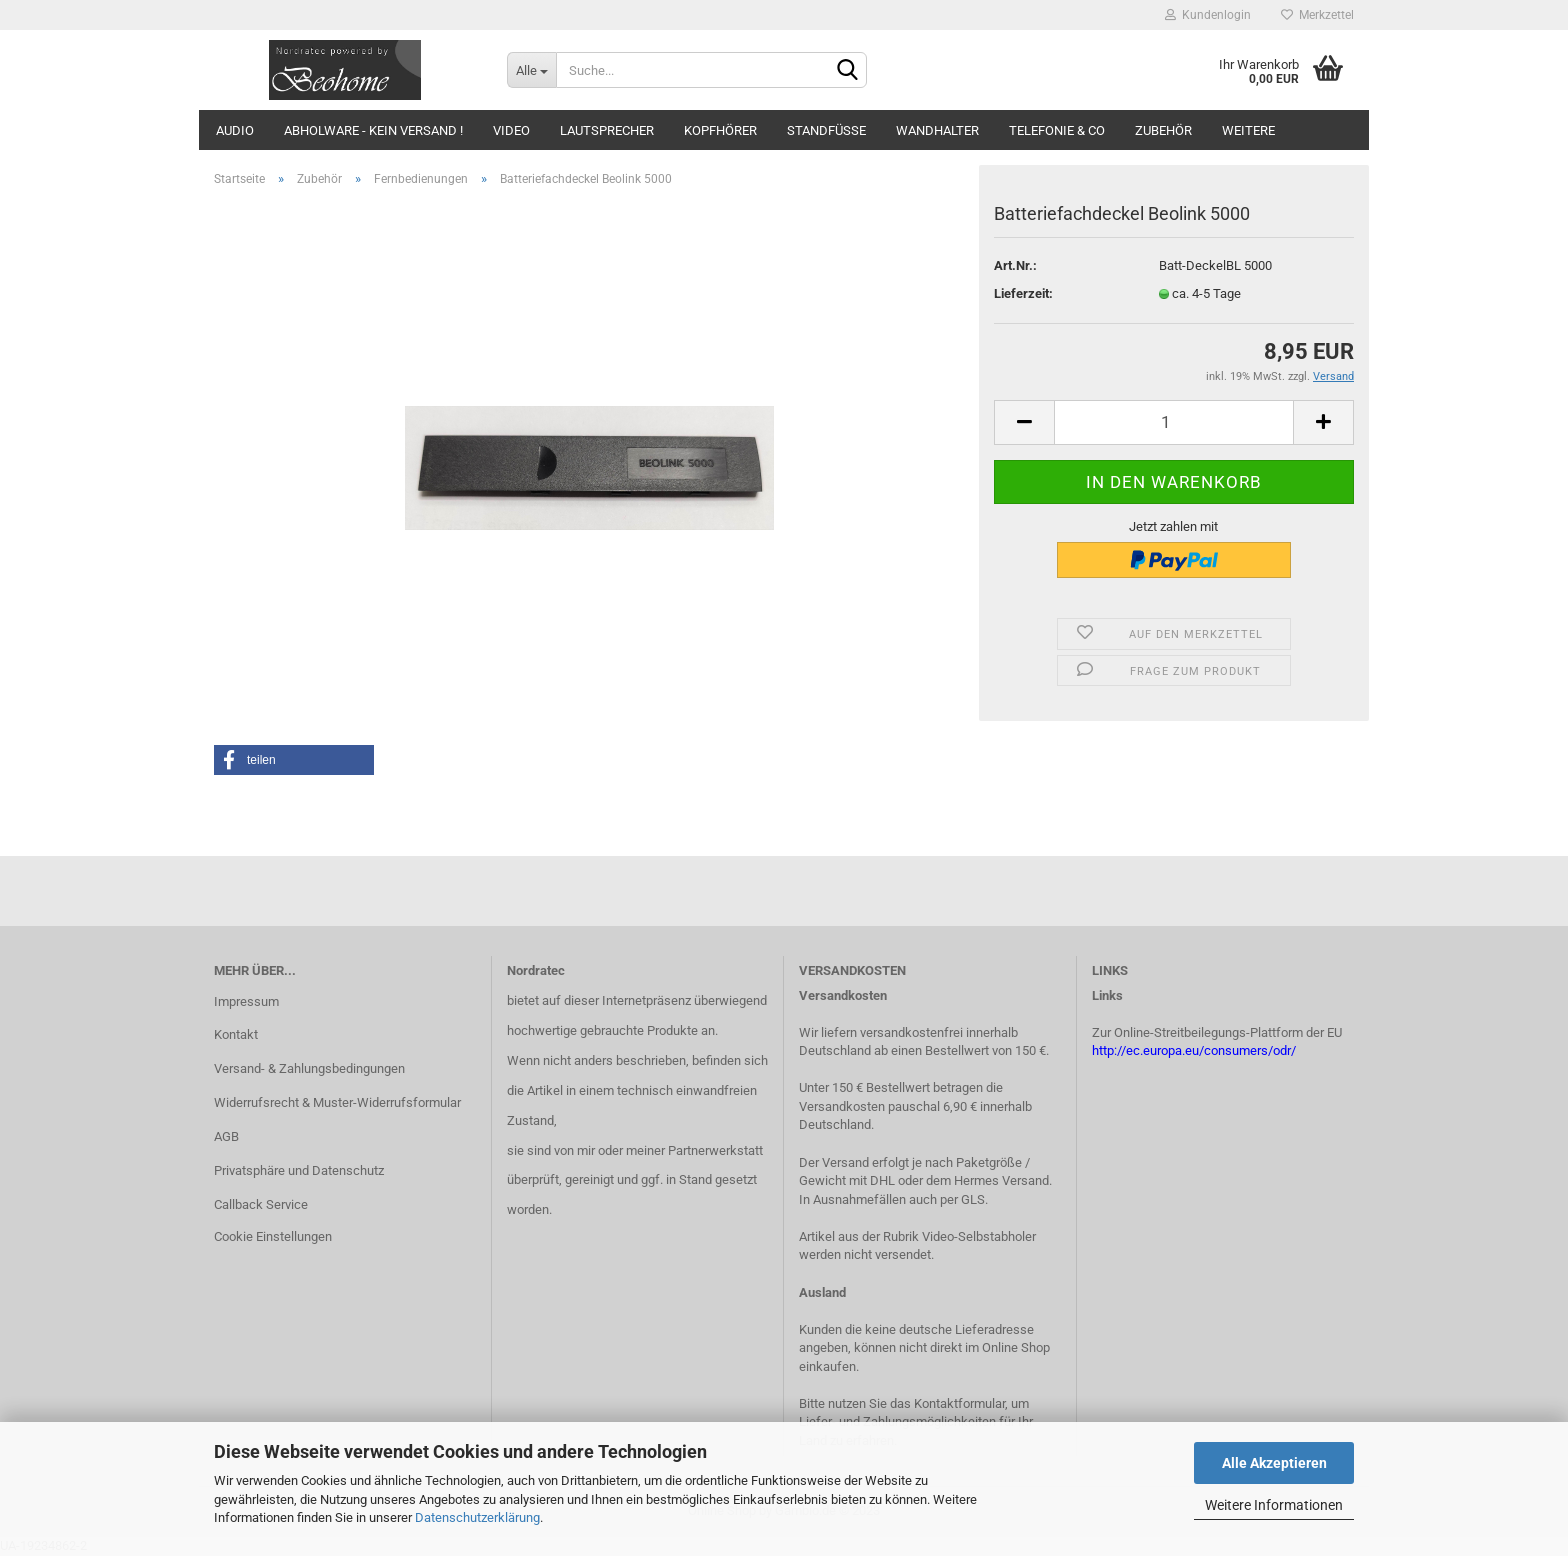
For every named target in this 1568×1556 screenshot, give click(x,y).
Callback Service (261, 1204)
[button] (294, 760)
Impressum (246, 1001)
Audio (235, 130)
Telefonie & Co (1057, 130)
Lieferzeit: (1023, 293)
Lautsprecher (607, 130)
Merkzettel (1317, 15)
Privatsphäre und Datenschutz (299, 1170)
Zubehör (1163, 130)
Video (511, 130)
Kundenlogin (1208, 15)
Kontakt (236, 1034)
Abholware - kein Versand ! (373, 130)
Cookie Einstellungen (273, 1236)
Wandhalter (937, 130)
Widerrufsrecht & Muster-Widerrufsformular (337, 1102)
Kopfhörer (720, 130)
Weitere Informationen (1274, 1505)
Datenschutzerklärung (477, 1517)
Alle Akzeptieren (1274, 1463)
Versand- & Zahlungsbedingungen (309, 1068)
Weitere (1248, 130)
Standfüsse (826, 130)
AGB (226, 1136)
